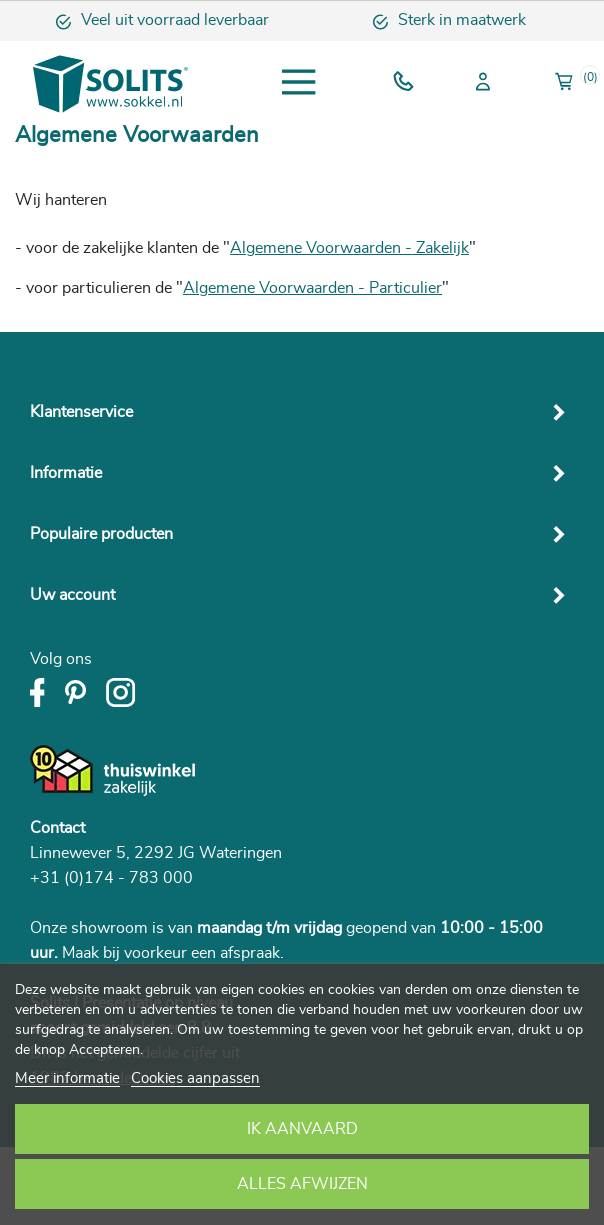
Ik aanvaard (302, 1129)
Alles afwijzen (302, 1184)
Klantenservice (81, 412)
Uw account (72, 595)
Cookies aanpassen (195, 1078)
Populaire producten (101, 534)
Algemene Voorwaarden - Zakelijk (349, 248)
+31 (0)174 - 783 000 (111, 878)
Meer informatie (67, 1078)
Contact (57, 828)
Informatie (66, 473)
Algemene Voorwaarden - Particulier (312, 288)
